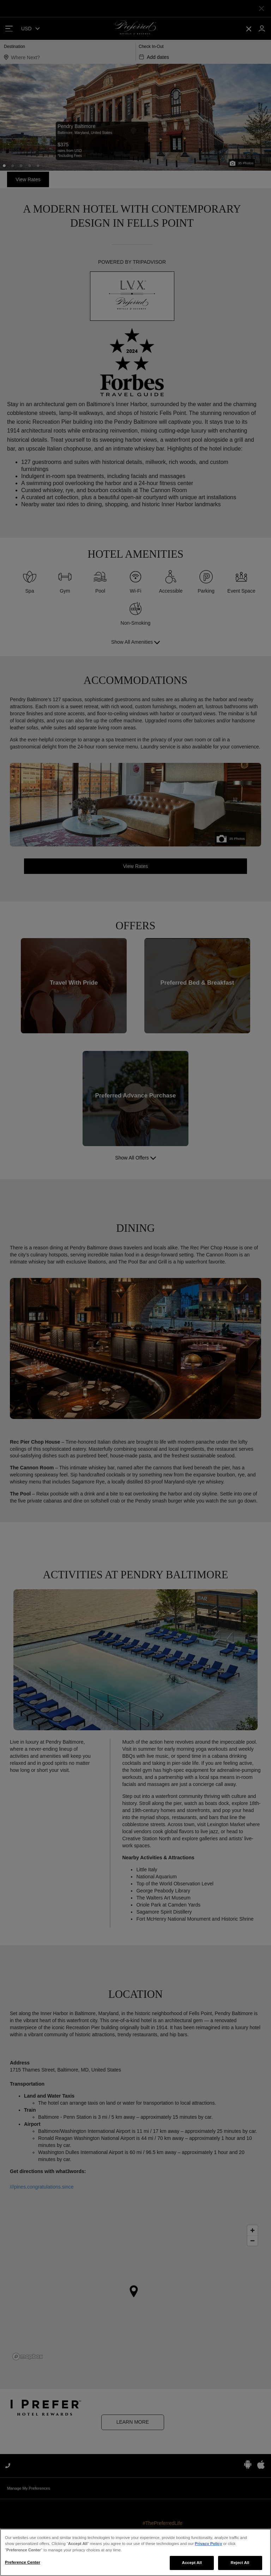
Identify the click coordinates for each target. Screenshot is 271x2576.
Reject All (240, 2566)
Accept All (192, 2566)
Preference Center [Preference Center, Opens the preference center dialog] (22, 2566)
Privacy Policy (208, 2547)
